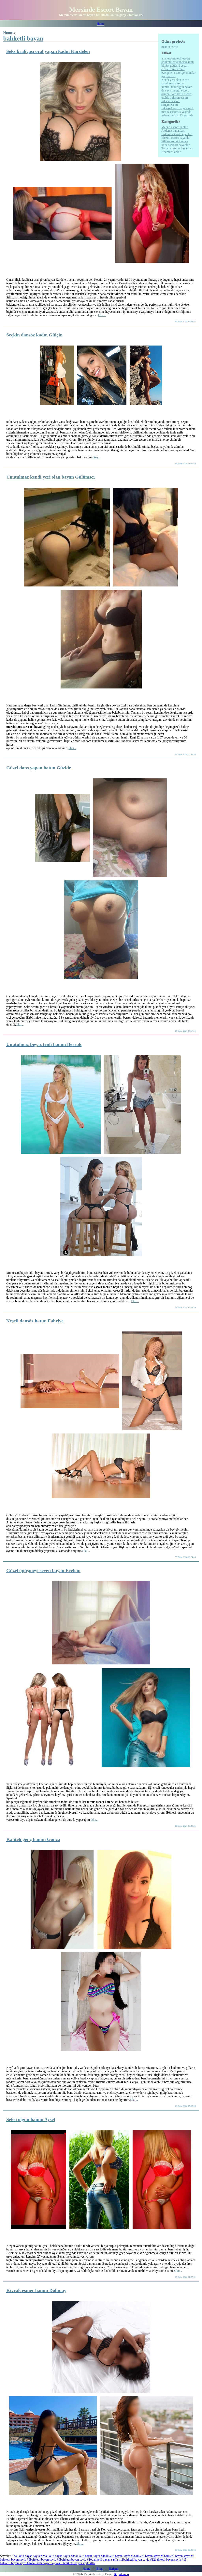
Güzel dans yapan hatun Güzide (38, 767)
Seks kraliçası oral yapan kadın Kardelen (48, 51)
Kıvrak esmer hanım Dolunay (36, 2290)
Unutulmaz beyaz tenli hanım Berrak (43, 1044)
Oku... (102, 315)
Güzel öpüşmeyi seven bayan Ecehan (43, 1570)
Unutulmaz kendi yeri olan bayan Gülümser (50, 477)
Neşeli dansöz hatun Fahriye (35, 1320)
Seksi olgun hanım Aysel (30, 2119)
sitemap (124, 2574)
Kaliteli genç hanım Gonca (33, 1839)
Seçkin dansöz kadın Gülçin (34, 334)
